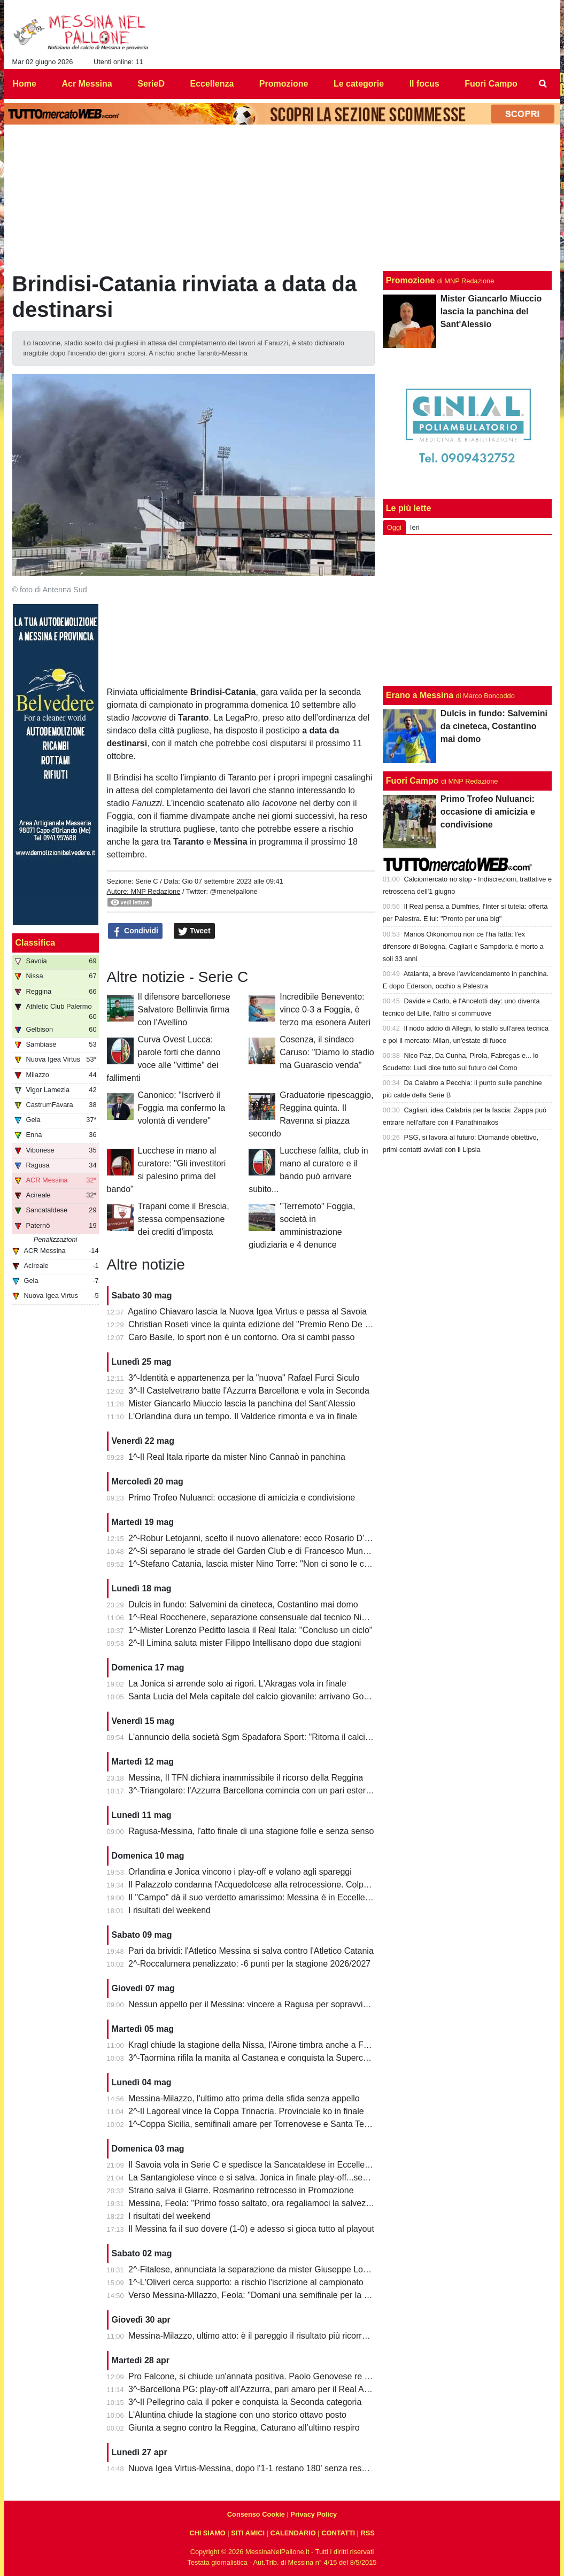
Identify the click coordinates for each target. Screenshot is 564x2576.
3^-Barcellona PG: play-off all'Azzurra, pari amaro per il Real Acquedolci (264, 2389)
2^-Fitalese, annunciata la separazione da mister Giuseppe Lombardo (260, 2269)
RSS (367, 2533)
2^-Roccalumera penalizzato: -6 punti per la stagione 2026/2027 (249, 1963)
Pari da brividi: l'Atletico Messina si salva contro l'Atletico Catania (251, 1950)
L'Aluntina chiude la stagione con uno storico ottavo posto (237, 2414)
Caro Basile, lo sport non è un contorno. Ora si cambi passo (241, 1337)
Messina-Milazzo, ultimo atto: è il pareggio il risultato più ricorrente (253, 2335)
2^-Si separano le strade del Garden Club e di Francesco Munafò (251, 1551)
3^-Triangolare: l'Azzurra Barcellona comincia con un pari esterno (251, 1790)
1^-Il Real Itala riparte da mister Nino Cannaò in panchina (236, 1456)
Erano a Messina (419, 695)
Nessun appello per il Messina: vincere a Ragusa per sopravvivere (254, 2004)
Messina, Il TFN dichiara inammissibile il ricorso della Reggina (245, 1777)
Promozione (410, 280)
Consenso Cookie (256, 2514)
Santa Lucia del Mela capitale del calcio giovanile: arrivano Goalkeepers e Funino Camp (294, 1696)
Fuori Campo (412, 780)
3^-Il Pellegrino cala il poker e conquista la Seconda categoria (244, 2402)
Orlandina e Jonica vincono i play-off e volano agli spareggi (240, 1871)
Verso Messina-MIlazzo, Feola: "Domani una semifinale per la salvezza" (264, 2295)
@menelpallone (234, 891)
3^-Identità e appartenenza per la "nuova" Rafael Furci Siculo (243, 1377)
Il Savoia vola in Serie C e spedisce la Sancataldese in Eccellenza (253, 2164)
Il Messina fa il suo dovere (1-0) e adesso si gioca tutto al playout (251, 2228)
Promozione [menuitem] (283, 83)
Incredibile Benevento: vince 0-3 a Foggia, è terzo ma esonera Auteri (325, 1009)
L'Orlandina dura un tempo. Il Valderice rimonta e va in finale (242, 1416)
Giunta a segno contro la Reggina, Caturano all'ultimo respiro (244, 2427)
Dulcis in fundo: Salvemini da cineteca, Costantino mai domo (243, 1604)
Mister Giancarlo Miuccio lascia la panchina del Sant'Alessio (242, 1403)
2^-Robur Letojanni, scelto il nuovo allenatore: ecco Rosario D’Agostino (263, 1538)
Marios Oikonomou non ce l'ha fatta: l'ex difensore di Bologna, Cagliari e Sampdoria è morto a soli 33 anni (463, 946)
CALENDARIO (292, 2533)
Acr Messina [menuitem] (86, 83)
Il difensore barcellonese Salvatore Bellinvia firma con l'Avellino (184, 1009)
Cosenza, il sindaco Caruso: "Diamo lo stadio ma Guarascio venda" (327, 1052)
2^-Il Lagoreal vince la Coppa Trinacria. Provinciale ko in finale (246, 2111)
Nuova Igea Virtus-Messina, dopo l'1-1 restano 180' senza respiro (252, 2468)
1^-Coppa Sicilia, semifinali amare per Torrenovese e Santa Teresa (254, 2124)
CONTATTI (338, 2533)
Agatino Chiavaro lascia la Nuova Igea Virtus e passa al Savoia (247, 1311)
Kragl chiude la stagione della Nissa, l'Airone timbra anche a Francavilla (263, 2044)
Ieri (415, 527)
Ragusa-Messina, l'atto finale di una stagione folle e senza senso (251, 1831)
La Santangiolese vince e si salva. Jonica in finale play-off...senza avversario (273, 2177)
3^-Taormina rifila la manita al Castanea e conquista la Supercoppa (255, 2057)
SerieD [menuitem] (151, 83)
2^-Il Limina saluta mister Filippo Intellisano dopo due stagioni (244, 1642)
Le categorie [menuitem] (359, 83)
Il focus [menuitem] (424, 83)
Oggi (394, 527)
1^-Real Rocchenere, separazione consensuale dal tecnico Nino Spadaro (267, 1617)
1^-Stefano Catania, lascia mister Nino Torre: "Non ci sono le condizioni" (264, 1563)
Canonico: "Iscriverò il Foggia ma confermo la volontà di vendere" (182, 1107)
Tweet (194, 931)
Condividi (135, 931)
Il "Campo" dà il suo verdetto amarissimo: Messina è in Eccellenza (253, 1897)
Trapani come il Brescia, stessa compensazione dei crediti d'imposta (183, 1219)
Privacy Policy (313, 2514)
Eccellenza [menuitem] (212, 83)
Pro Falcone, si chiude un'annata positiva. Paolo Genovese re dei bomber (267, 2376)
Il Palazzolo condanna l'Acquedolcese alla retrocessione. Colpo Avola (259, 1884)
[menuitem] (542, 84)
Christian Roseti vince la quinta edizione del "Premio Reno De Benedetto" (267, 1324)
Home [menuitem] (24, 83)
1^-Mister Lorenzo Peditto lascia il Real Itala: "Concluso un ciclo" (250, 1630)
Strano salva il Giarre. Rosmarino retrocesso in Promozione (241, 2190)
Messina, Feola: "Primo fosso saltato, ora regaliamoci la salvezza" (253, 2203)
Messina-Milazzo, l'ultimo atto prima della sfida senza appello (244, 2098)
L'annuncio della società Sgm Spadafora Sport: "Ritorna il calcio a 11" (260, 1737)
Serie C (146, 881)
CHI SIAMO (207, 2533)
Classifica (36, 942)
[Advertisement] (467, 610)
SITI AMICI (248, 2533)
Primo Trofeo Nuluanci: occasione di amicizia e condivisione (241, 1497)
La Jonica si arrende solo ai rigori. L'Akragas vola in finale (237, 1683)
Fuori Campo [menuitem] (491, 83)
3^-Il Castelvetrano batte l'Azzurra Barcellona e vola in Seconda (248, 1390)
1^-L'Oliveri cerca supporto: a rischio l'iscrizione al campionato (246, 2282)
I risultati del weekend (169, 1910)
